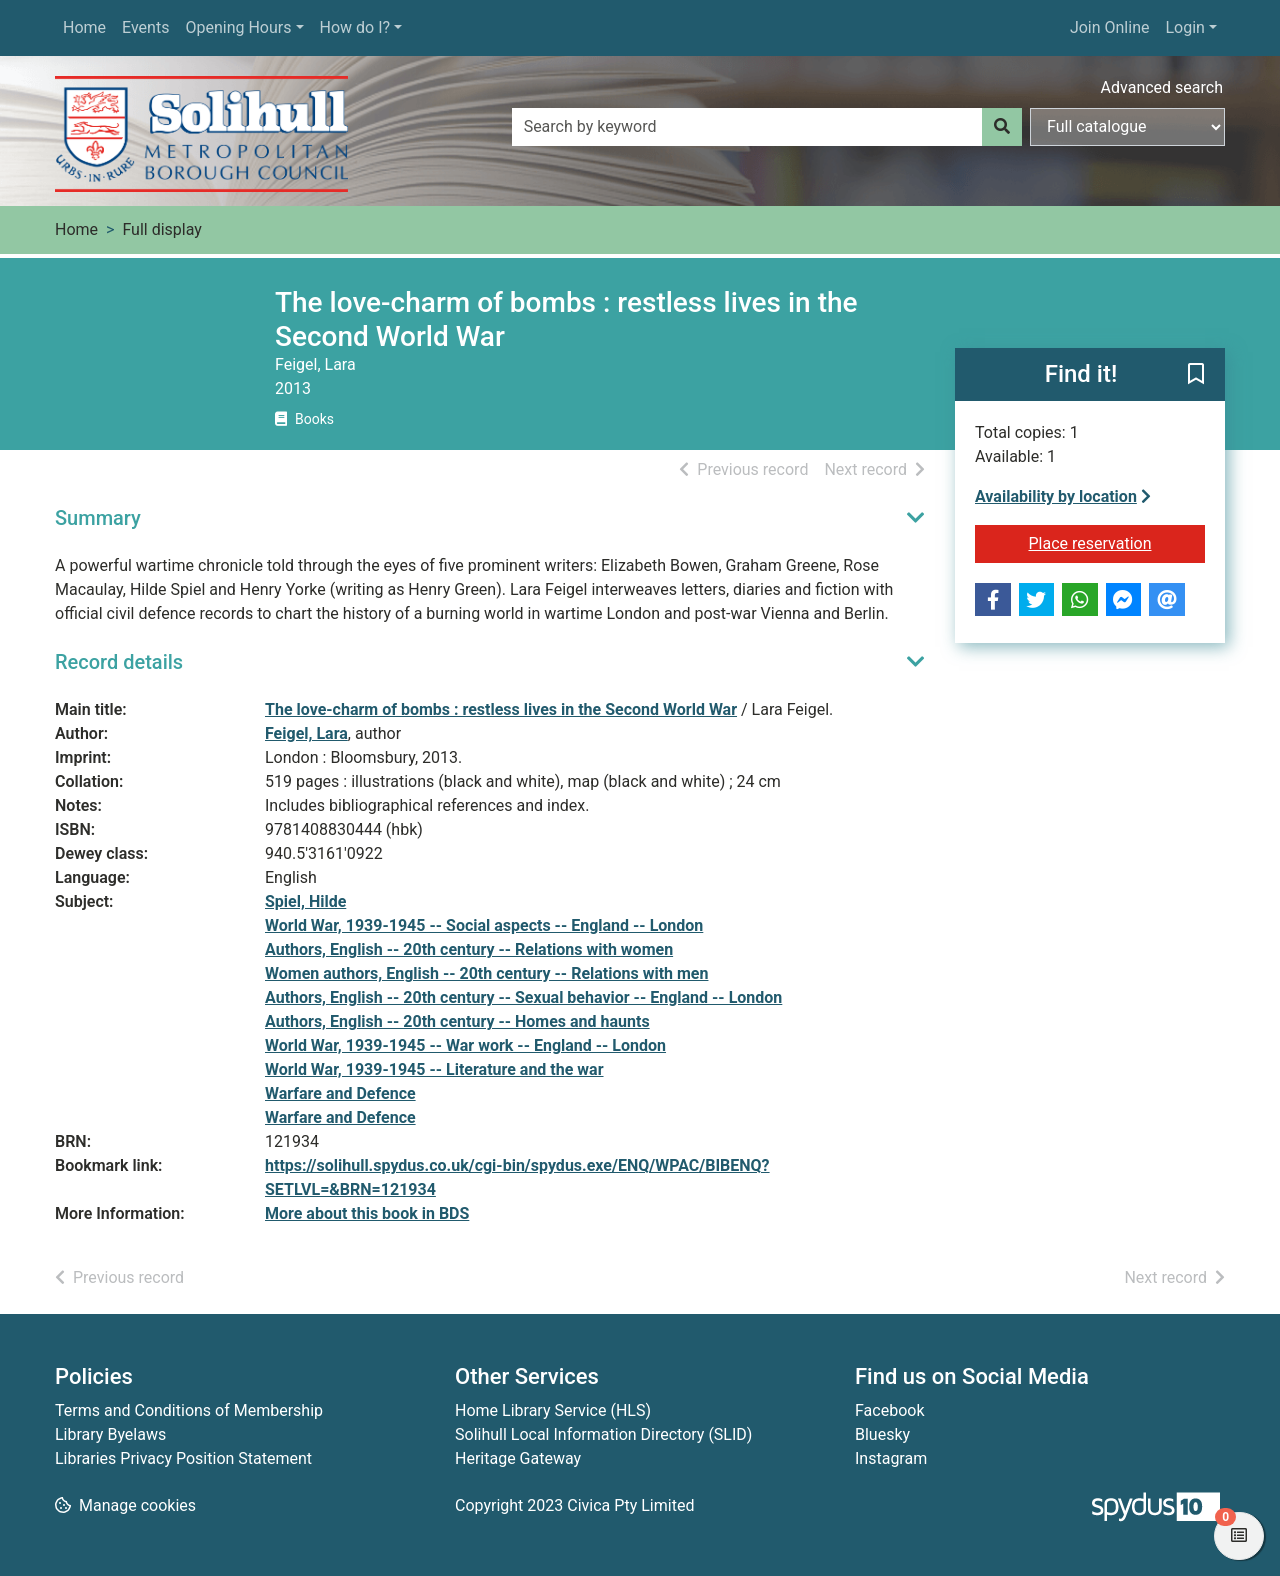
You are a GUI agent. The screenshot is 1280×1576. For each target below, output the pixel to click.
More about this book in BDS (367, 1213)
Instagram (891, 1458)
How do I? (355, 27)
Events (145, 27)
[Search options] (1127, 127)
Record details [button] (119, 662)
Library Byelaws (110, 1434)
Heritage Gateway (518, 1458)
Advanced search (1162, 87)
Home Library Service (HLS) (553, 1410)
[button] (1196, 376)
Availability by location (1063, 496)
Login (1184, 27)
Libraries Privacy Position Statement (183, 1458)
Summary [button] (98, 518)
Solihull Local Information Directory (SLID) (603, 1434)
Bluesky (882, 1434)
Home (84, 27)
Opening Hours (238, 27)
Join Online (1110, 27)
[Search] (1002, 127)
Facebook (889, 1410)
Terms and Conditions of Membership (189, 1410)
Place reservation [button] (1117, 542)
